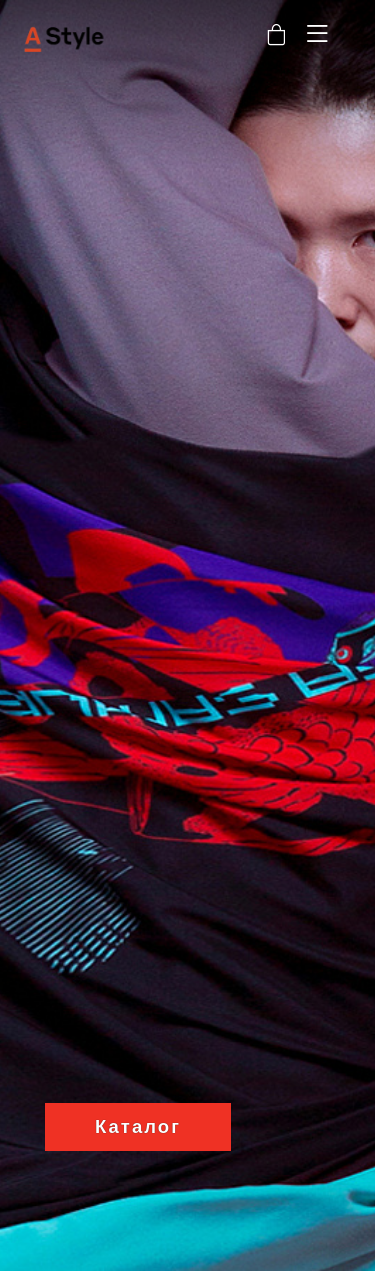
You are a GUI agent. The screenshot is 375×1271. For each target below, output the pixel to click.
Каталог (138, 1126)
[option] (187, 635)
